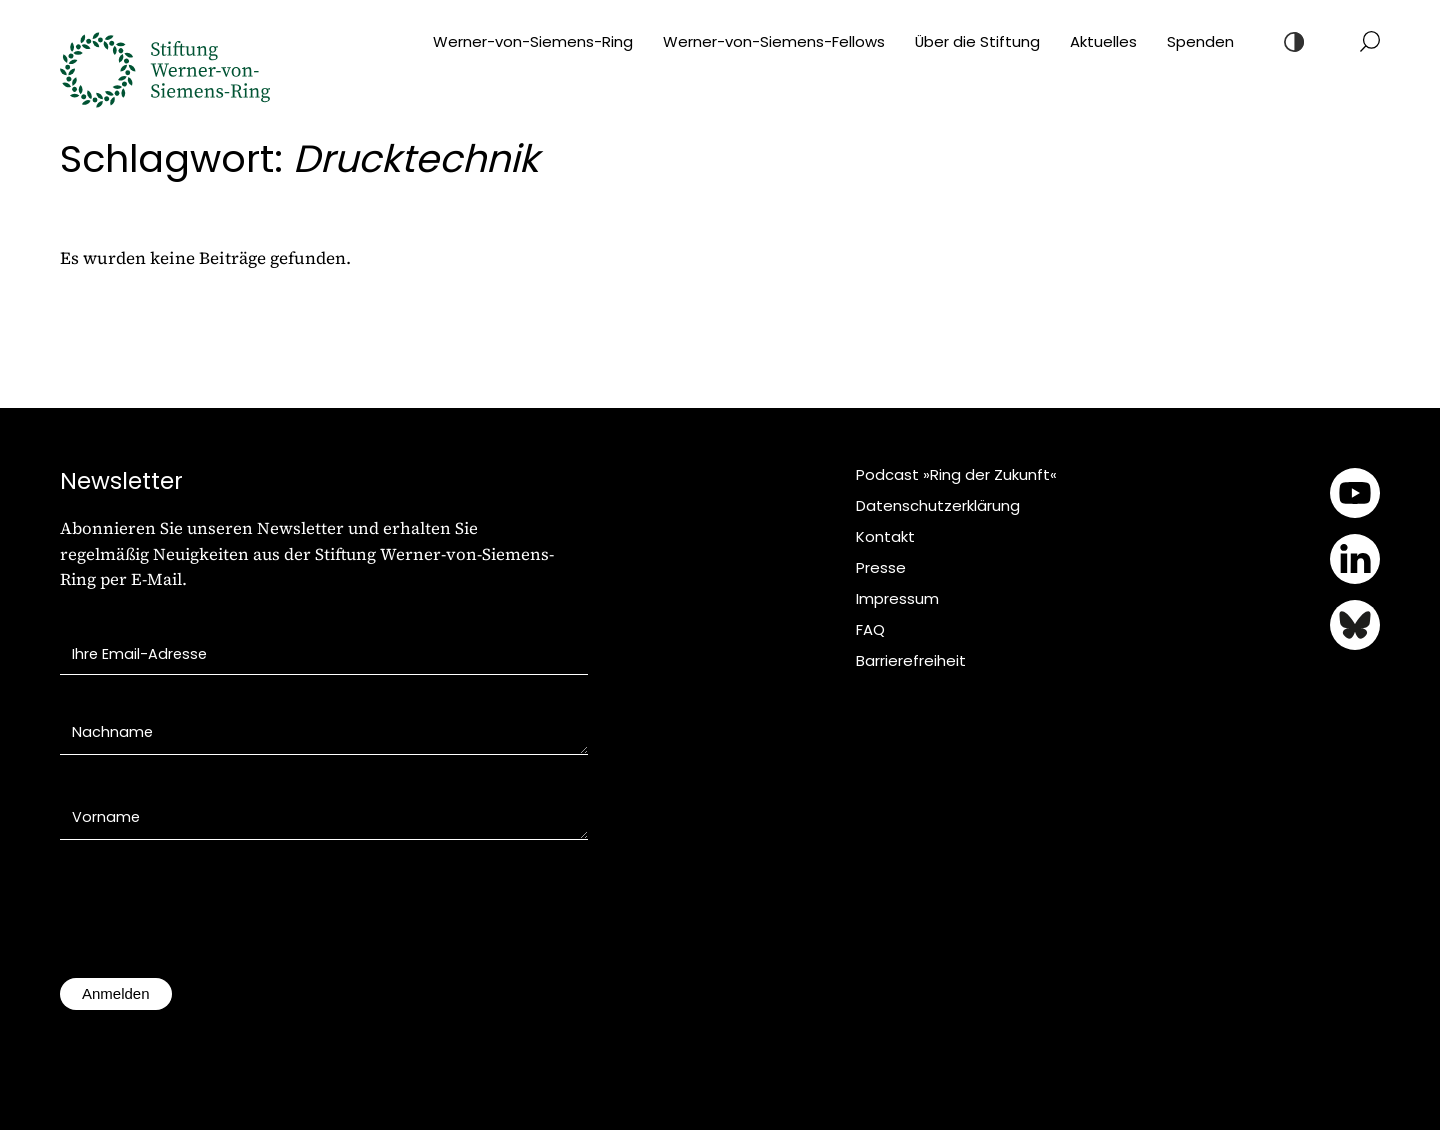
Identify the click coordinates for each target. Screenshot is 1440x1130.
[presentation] (212, 919)
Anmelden (116, 993)
